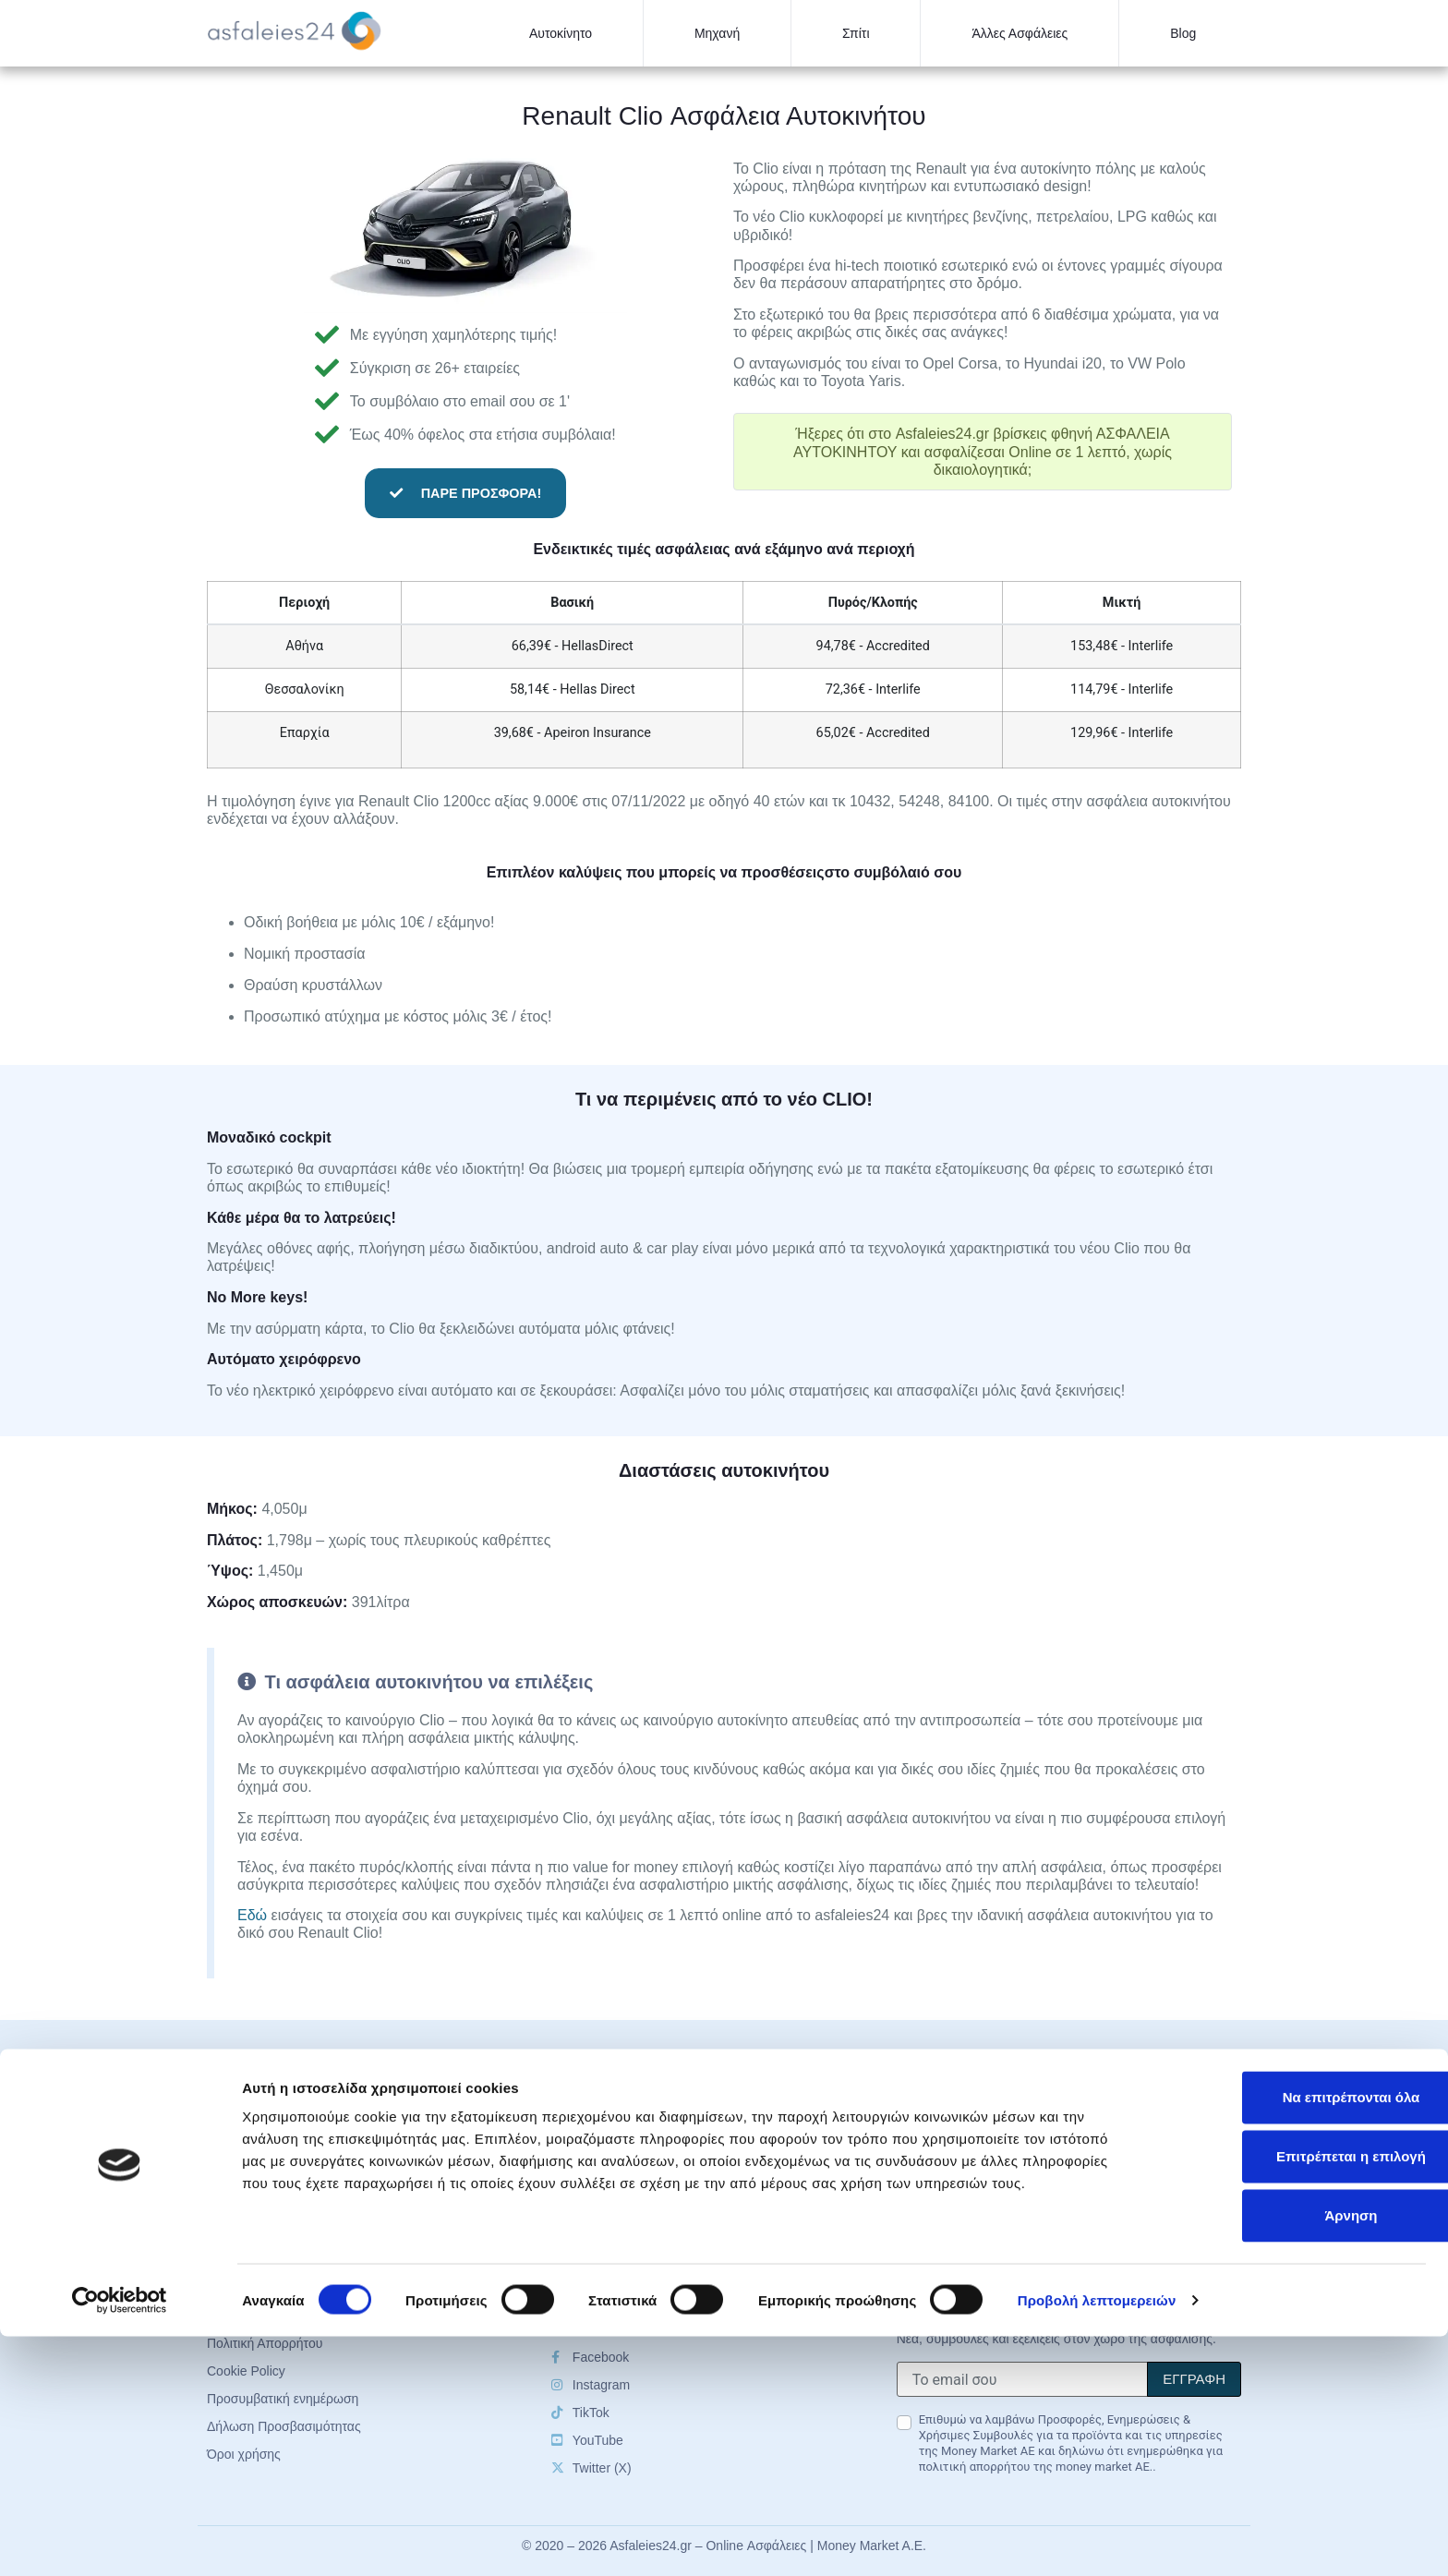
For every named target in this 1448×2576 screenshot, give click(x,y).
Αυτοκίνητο (560, 33)
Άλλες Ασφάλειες (1019, 33)
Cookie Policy (936, 2211)
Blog (1183, 33)
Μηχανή (717, 33)
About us (922, 2155)
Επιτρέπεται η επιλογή (1294, 2395)
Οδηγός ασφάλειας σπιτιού (628, 2183)
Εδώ (252, 1915)
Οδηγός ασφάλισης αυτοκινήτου (642, 2128)
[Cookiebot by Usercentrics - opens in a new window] (119, 2540)
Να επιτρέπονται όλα (1294, 2336)
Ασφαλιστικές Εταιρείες (963, 2128)
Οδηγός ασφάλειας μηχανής (631, 2155)
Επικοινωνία (932, 2238)
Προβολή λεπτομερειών (1097, 2539)
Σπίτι (855, 33)
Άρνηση (1293, 2454)
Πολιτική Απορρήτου (954, 2183)
